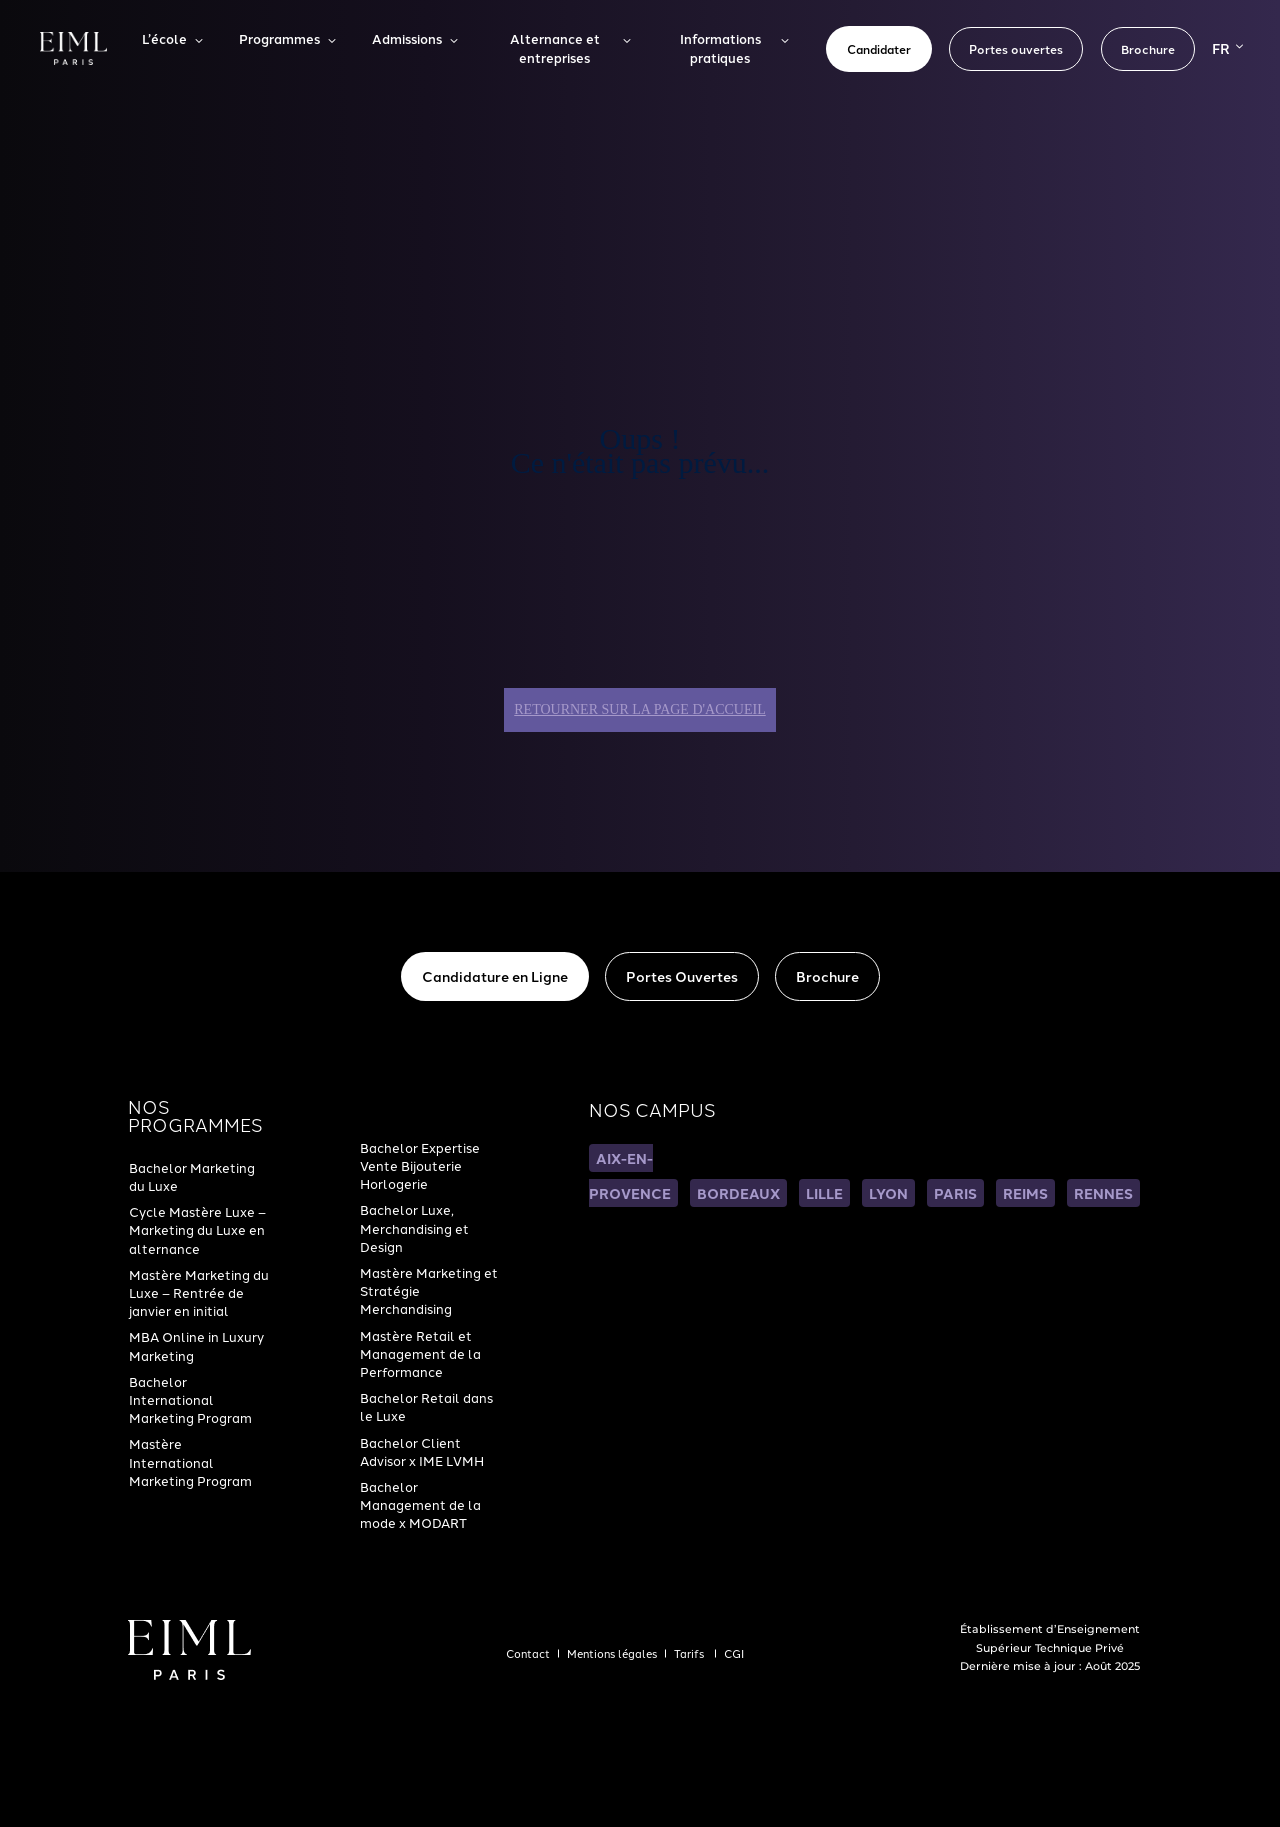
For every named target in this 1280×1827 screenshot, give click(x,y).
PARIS (955, 1193)
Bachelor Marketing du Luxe (192, 1176)
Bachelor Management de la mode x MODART (420, 1504)
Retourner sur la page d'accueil (639, 709)
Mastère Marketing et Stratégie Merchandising (429, 1290)
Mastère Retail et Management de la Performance (420, 1353)
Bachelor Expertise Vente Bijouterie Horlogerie (420, 1165)
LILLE (824, 1193)
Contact (528, 1653)
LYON (888, 1193)
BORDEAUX (738, 1193)
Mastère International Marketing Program (190, 1461)
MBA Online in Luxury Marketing (196, 1345)
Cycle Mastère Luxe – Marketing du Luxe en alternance (197, 1229)
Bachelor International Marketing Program (190, 1399)
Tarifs (690, 1653)
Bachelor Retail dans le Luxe (426, 1406)
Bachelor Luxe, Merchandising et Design (414, 1227)
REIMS (1025, 1193)
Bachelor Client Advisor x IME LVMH (422, 1451)
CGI (734, 1653)
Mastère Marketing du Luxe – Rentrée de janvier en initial (199, 1292)
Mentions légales (612, 1653)
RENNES (1103, 1193)
